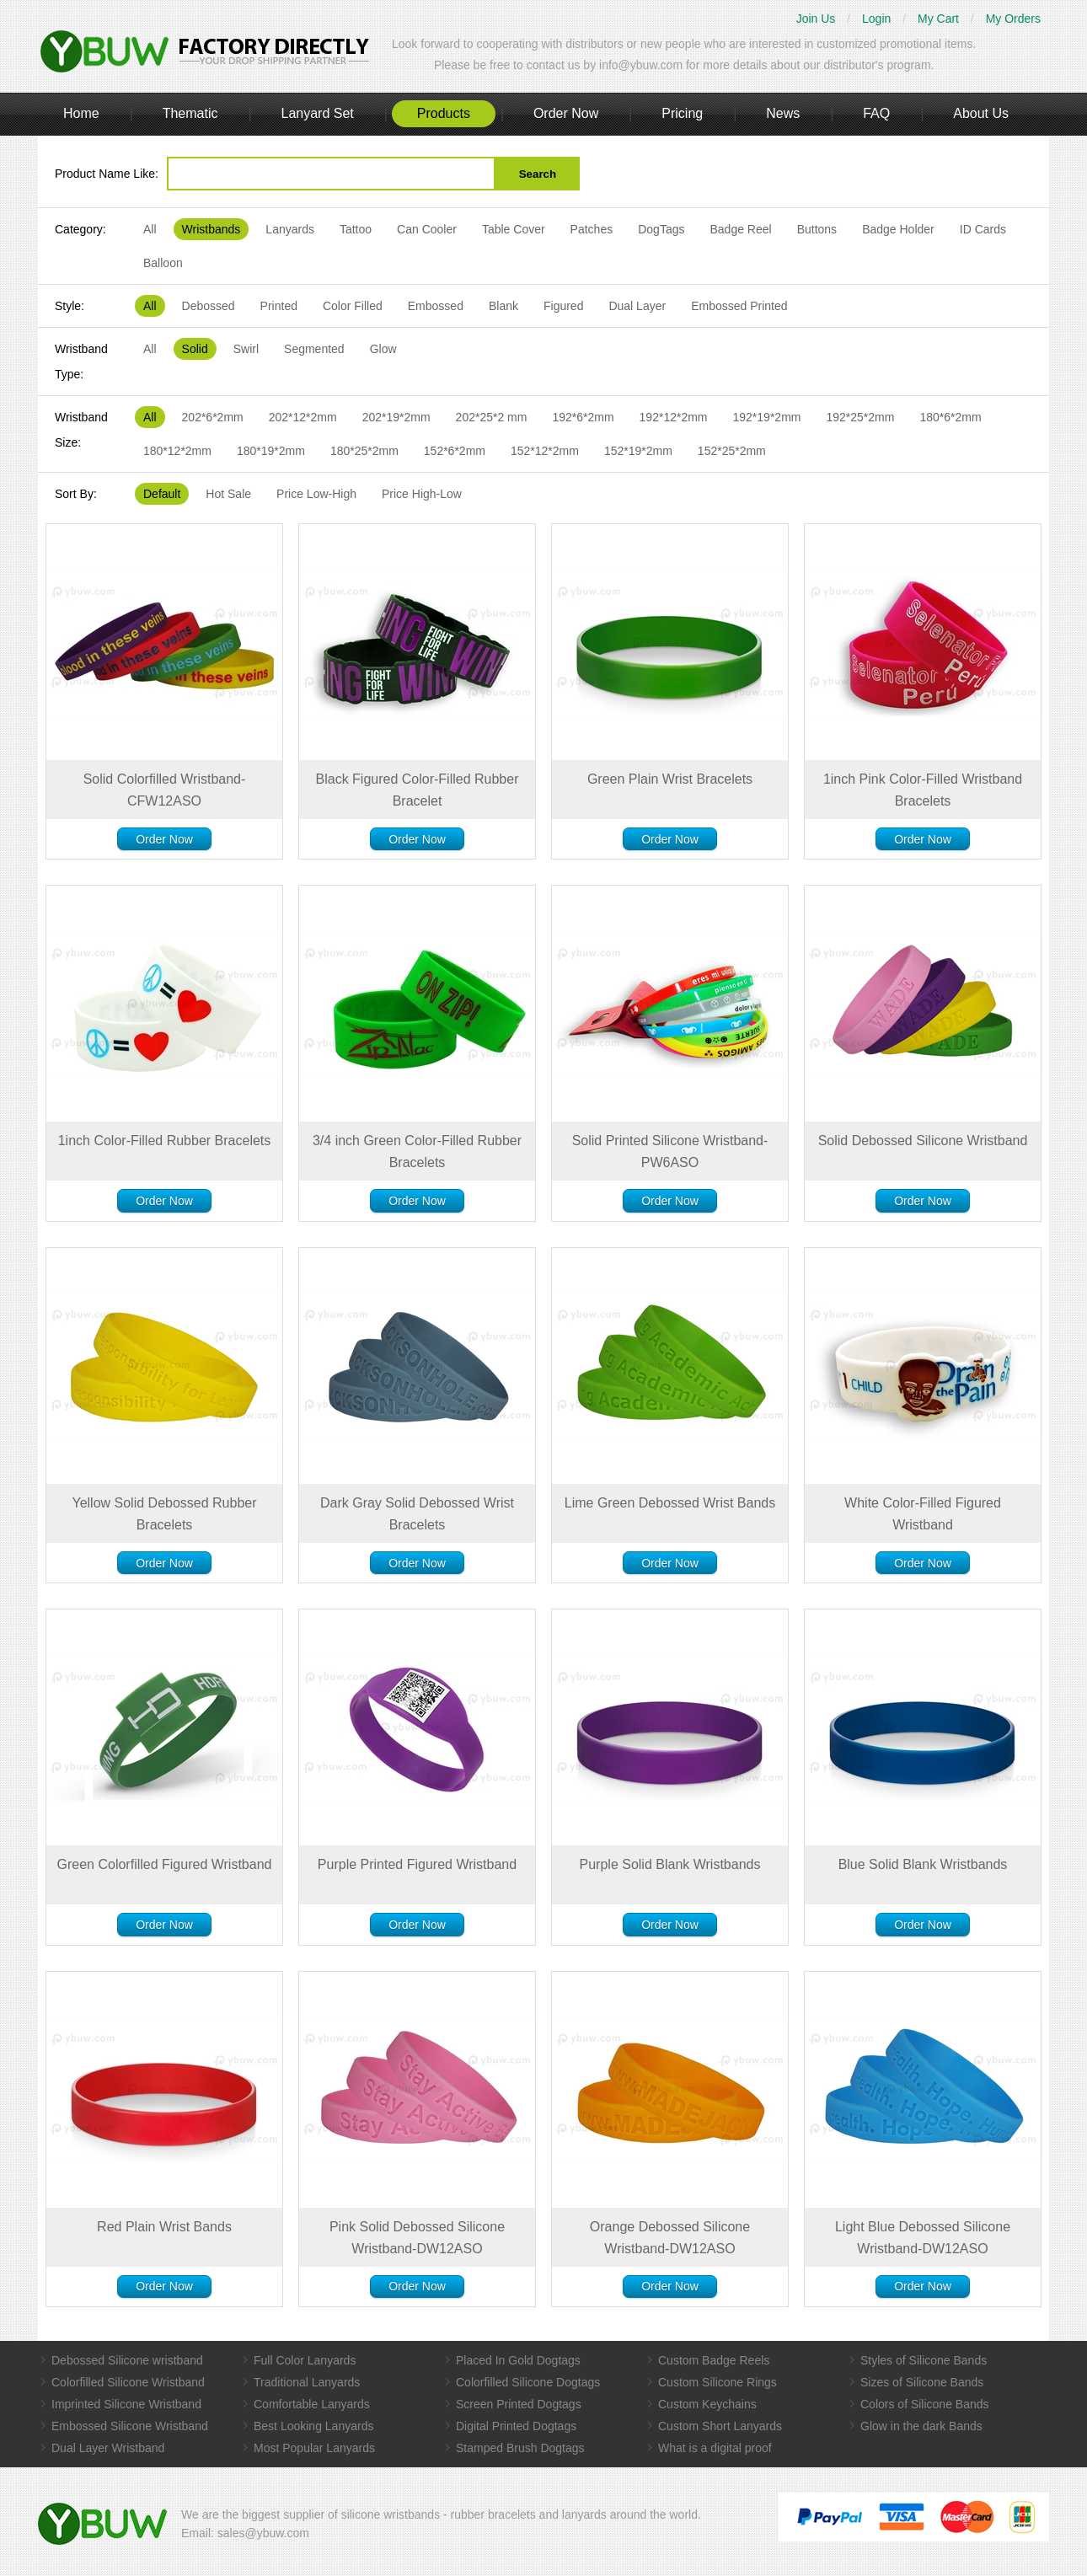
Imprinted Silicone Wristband (126, 2404)
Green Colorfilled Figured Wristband (164, 1864)
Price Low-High (316, 494)
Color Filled (353, 306)
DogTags (661, 229)
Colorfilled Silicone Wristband (128, 2382)
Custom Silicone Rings (717, 2382)
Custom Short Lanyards (720, 2426)
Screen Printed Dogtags (518, 2404)
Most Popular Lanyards (314, 2448)
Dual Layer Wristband (107, 2448)
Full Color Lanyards (305, 2360)
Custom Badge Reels (713, 2360)
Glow (383, 349)
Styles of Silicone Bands (923, 2360)
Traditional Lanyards (307, 2382)
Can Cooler (427, 229)
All (150, 229)
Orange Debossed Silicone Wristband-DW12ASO (670, 2238)
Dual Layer (637, 306)
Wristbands (211, 229)
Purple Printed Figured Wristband (417, 1864)
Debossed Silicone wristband (127, 2360)
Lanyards (289, 229)
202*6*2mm (213, 417)
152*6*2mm (454, 451)
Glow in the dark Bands (921, 2426)
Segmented (314, 349)
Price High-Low (422, 494)
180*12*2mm (177, 451)
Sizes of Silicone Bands (921, 2382)
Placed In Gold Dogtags (518, 2360)
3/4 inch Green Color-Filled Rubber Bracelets (417, 1151)
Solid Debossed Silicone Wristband (923, 1140)
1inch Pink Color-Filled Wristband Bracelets (922, 790)
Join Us (816, 18)
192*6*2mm (582, 417)
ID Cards (983, 229)
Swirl (246, 349)
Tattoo (356, 229)
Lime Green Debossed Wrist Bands (670, 1503)
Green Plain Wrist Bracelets (669, 779)
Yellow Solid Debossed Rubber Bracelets (164, 1514)
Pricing (682, 113)
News (783, 113)
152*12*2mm (545, 451)
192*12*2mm (674, 417)
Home (81, 113)
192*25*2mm (860, 417)
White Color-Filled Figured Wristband (922, 1514)
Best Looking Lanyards (313, 2426)
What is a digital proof (715, 2448)
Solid (195, 349)
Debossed (208, 306)
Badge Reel (740, 229)
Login (876, 18)
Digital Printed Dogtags (516, 2426)
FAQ (876, 113)
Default (161, 494)
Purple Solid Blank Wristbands (670, 1864)
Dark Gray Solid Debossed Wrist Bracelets (417, 1514)
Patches (591, 229)
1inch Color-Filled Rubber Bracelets (164, 1140)
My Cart (938, 18)
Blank (503, 306)
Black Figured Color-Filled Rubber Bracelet (417, 790)
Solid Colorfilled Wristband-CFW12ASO (164, 790)
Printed (278, 306)
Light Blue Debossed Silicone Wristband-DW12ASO (922, 2238)
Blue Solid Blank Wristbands (923, 1864)
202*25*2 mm (491, 417)
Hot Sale (228, 494)
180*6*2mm (950, 417)
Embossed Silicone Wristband (129, 2426)
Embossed (435, 306)
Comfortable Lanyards (312, 2404)
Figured (563, 306)
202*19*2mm (396, 417)
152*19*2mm (638, 451)
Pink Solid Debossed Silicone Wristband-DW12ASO (417, 2238)
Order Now (565, 113)
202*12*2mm (303, 417)
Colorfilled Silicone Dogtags (528, 2382)
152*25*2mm (732, 451)
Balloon (163, 263)
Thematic (190, 113)
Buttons (817, 229)
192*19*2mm (767, 417)
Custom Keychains (707, 2404)
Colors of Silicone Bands (924, 2404)
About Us (981, 113)
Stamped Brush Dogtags (520, 2448)
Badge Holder (898, 229)
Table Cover (513, 229)
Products (443, 113)
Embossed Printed (739, 306)
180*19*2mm (271, 451)
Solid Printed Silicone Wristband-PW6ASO (670, 1151)
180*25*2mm (364, 451)
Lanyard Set (317, 113)
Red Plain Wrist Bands (164, 2227)
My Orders (1013, 18)
